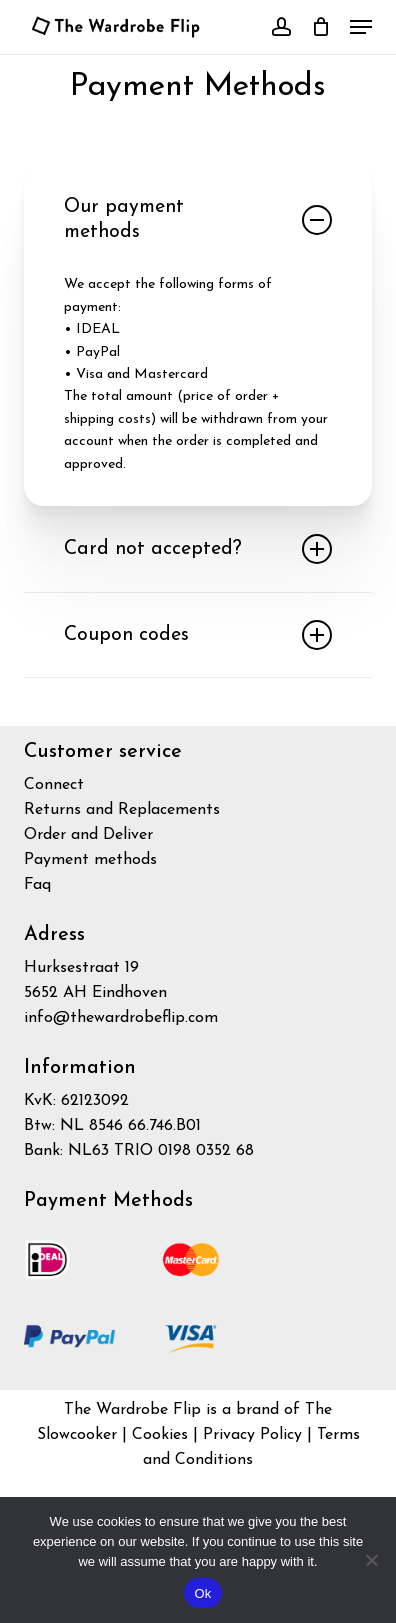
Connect (54, 785)
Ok (202, 1593)
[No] (371, 1560)
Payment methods (90, 860)
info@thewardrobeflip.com (121, 1018)
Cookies (160, 1435)
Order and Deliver (88, 835)
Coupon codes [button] (198, 635)
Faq (37, 885)
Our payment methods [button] (198, 219)
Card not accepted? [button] (198, 549)
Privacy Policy (255, 1435)
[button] (361, 27)
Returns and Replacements (122, 810)
